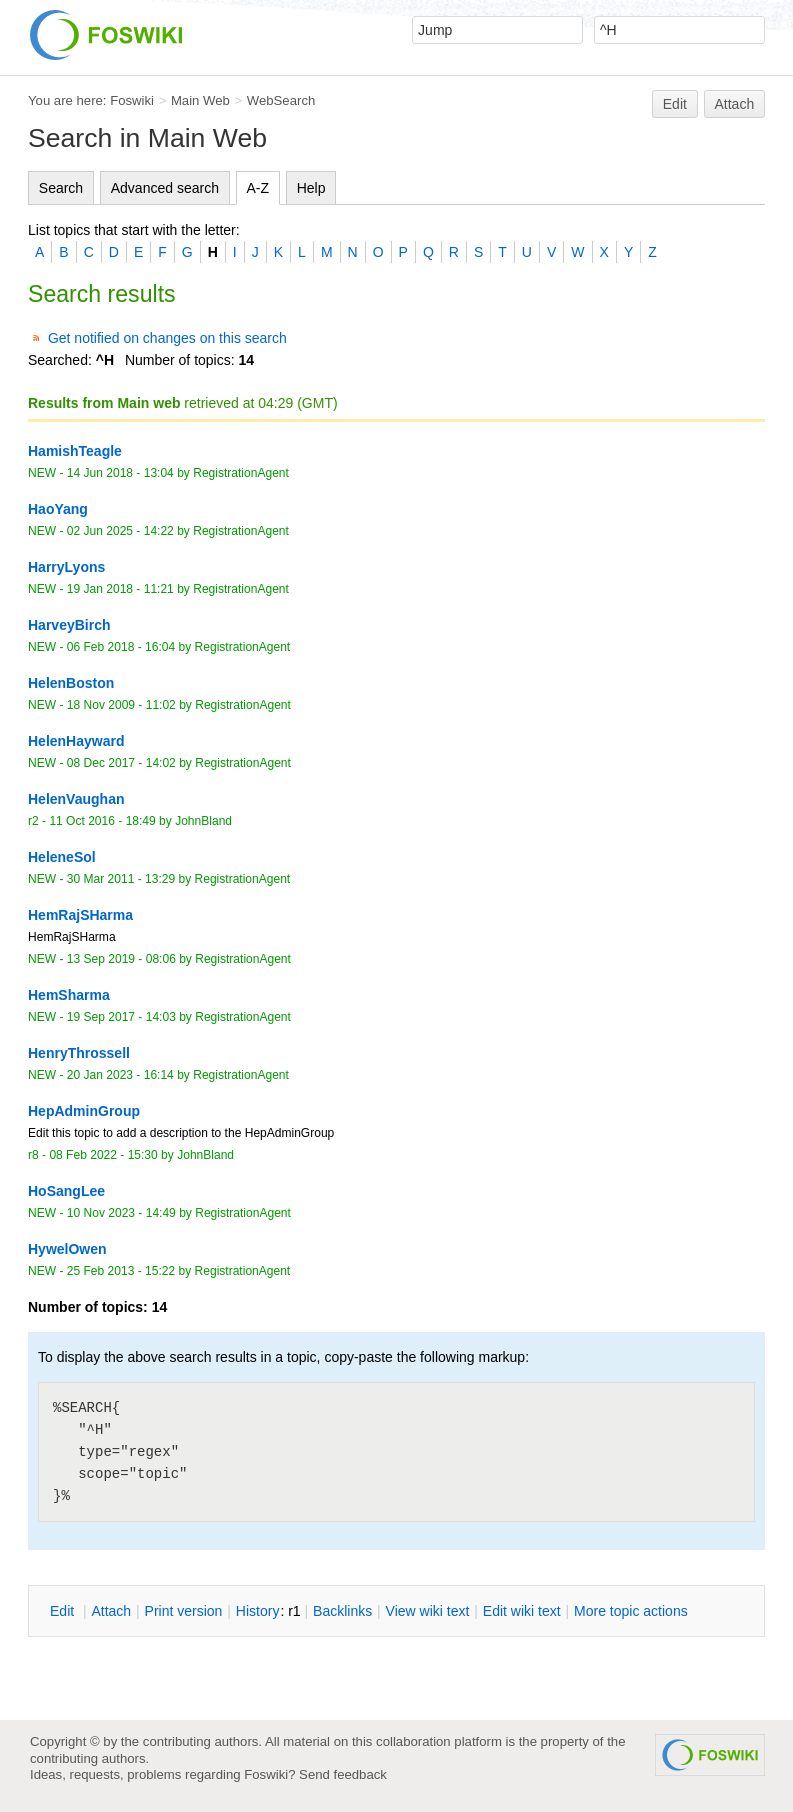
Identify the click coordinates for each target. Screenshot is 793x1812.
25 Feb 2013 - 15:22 (121, 1271)
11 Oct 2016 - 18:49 (102, 821)
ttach (111, 1611)
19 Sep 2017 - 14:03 (121, 1017)
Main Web (200, 100)
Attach (735, 104)
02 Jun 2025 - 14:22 (120, 531)
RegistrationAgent (241, 473)
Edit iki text (522, 1611)
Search (61, 188)
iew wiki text (428, 1611)
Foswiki (132, 100)
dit (64, 1611)
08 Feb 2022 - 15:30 (103, 1155)
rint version (184, 1611)
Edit (675, 104)
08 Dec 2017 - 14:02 (121, 763)
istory (258, 1611)
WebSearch (281, 100)
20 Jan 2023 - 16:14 (120, 1075)
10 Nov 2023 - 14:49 (121, 1213)
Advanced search (165, 188)
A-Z (258, 188)
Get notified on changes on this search (167, 338)
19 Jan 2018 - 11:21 (120, 589)
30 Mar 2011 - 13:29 (121, 879)
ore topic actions (631, 1611)
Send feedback (343, 1774)
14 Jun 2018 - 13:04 (120, 473)
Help (311, 188)
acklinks (342, 1611)
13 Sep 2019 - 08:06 (121, 959)
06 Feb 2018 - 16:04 (121, 647)
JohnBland (203, 821)
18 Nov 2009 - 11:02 (121, 705)
